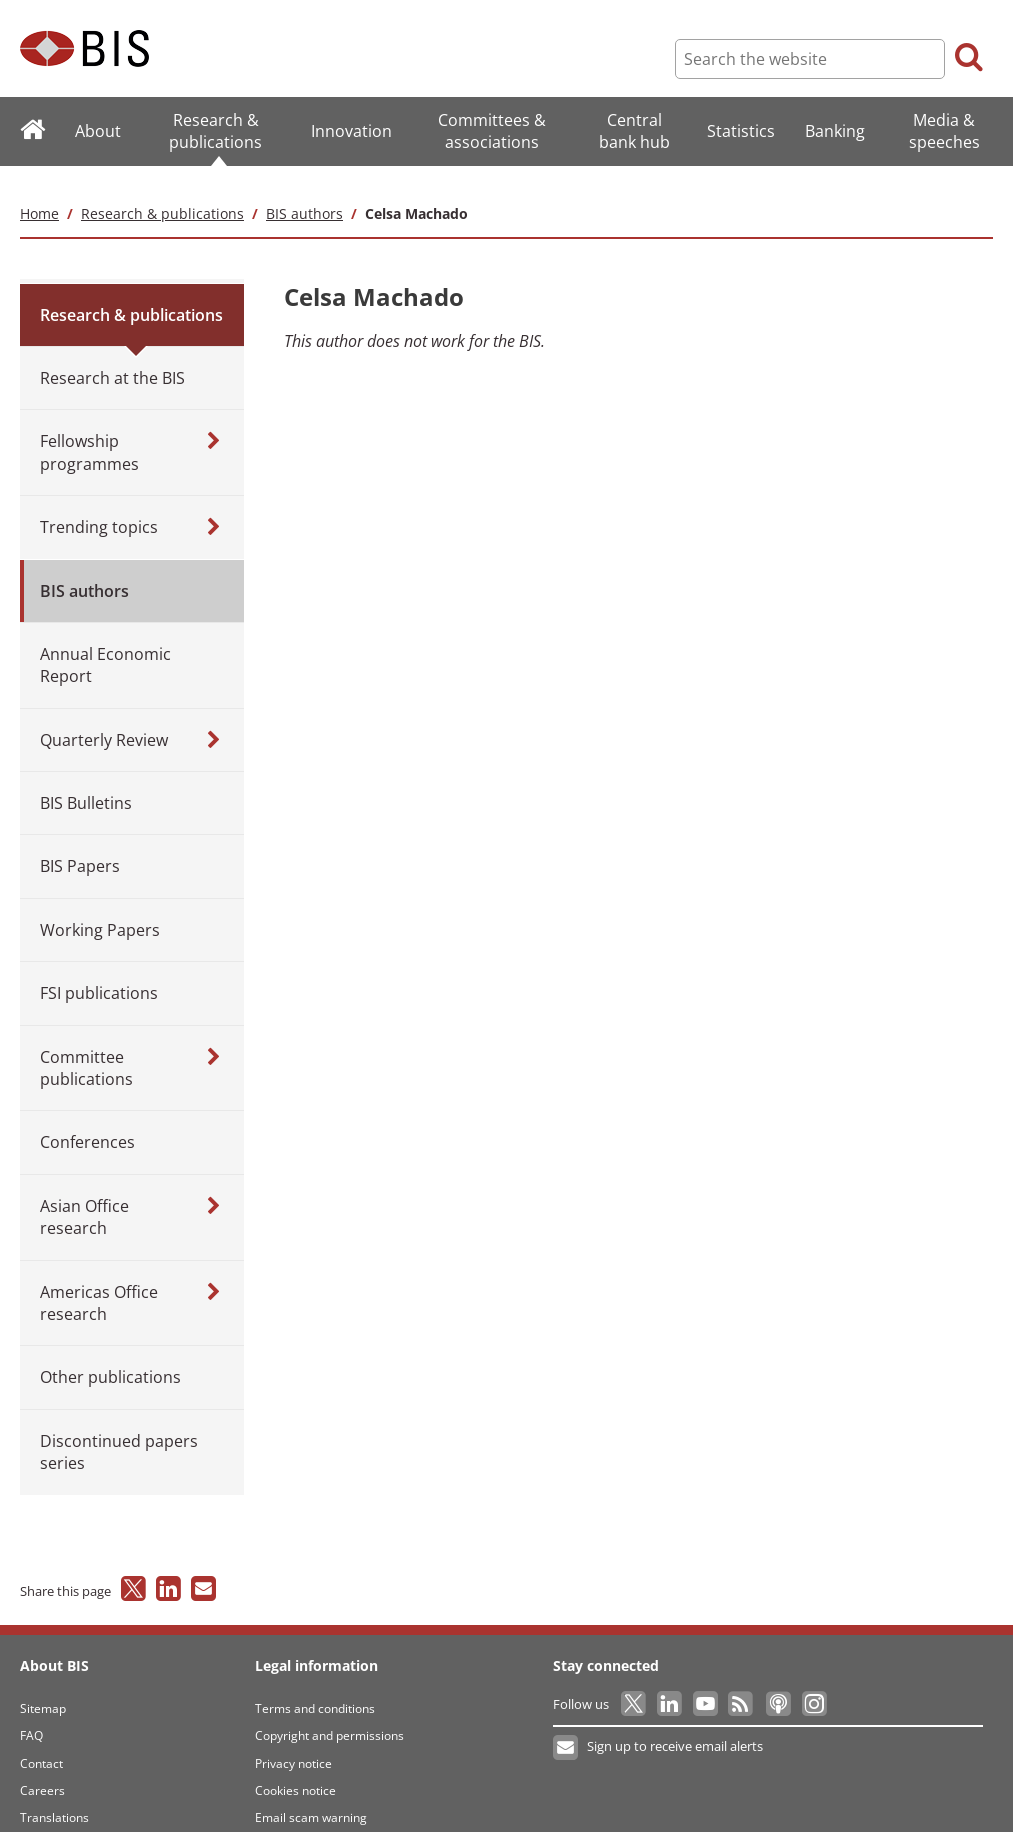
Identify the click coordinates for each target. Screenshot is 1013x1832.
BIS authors (304, 190)
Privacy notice (293, 1740)
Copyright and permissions (329, 1713)
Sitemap (43, 1686)
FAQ (31, 1713)
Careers (42, 1768)
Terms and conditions (315, 1686)
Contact (41, 1740)
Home (39, 190)
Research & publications (162, 190)
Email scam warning (311, 1795)
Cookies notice (295, 1768)
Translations (54, 1795)
